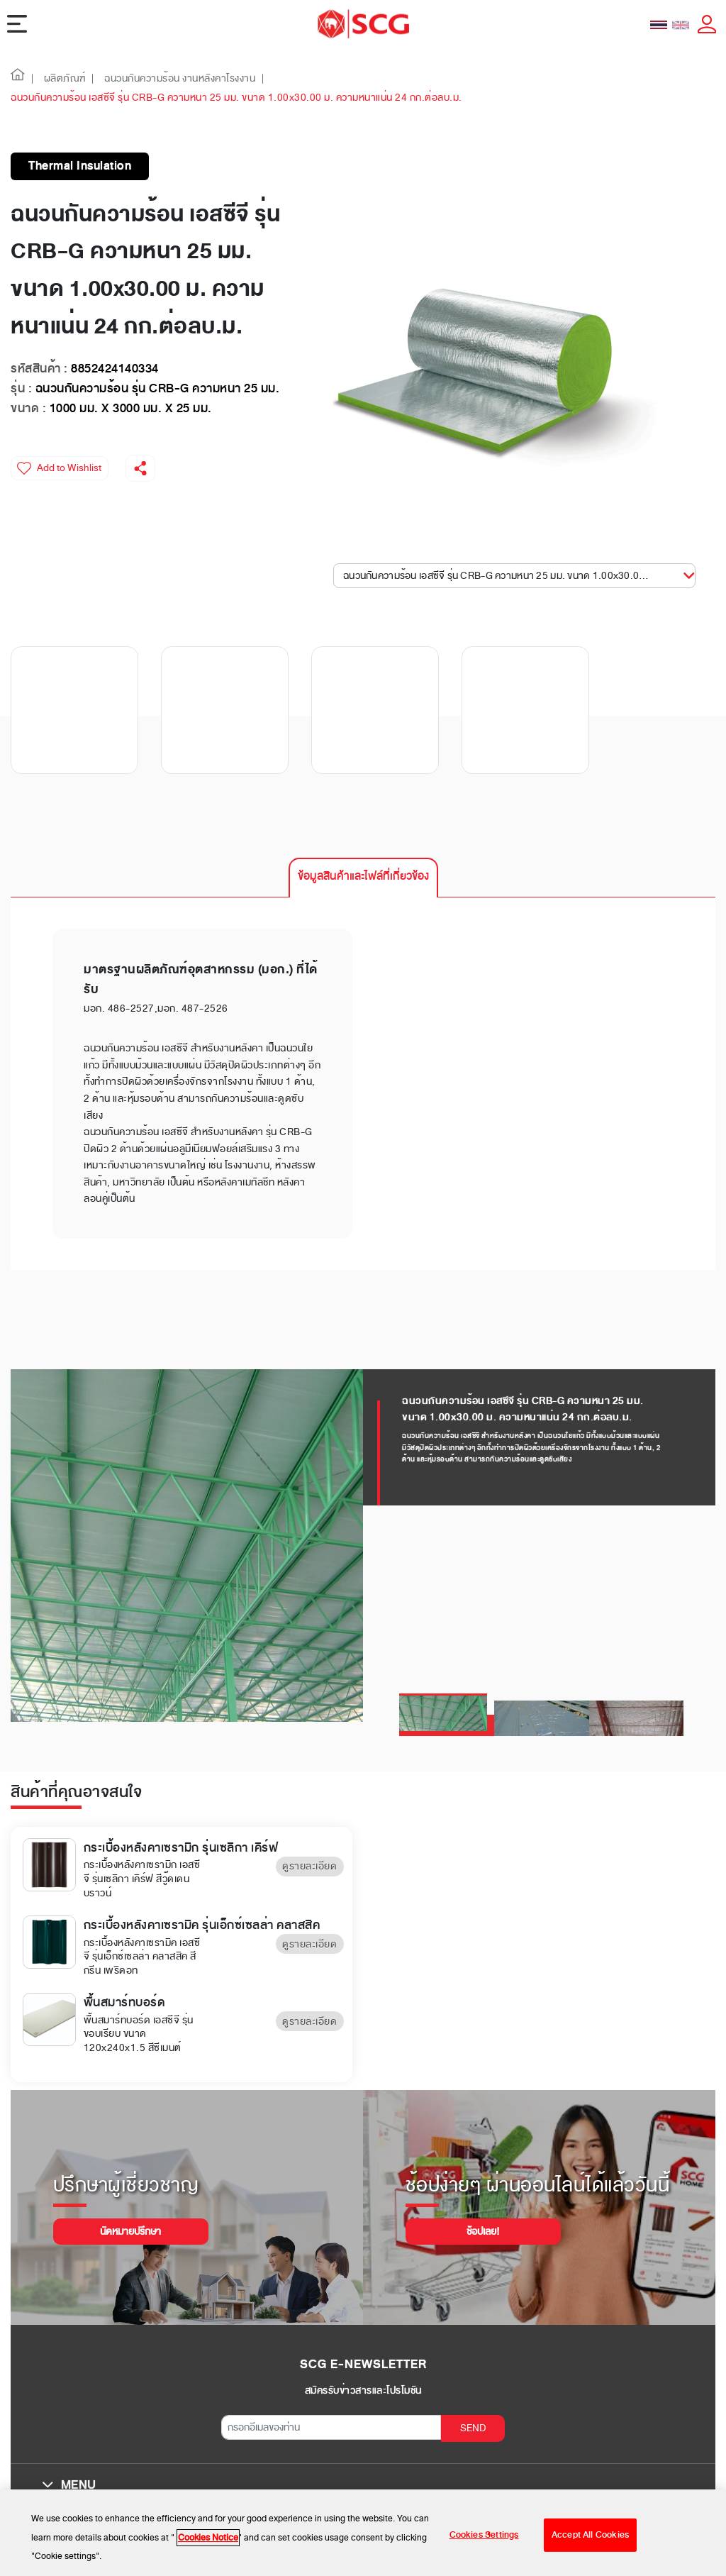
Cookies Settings (484, 2535)
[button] (18, 78)
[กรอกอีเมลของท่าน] (331, 2427)
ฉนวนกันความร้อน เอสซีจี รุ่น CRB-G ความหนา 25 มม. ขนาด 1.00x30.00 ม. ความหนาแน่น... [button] (508, 576)
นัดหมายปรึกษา (130, 2231)
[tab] (363, 877)
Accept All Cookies (590, 2535)
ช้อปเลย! (483, 2231)
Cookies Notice (208, 2538)
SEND (473, 2428)
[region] (363, 2532)
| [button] (32, 78)
